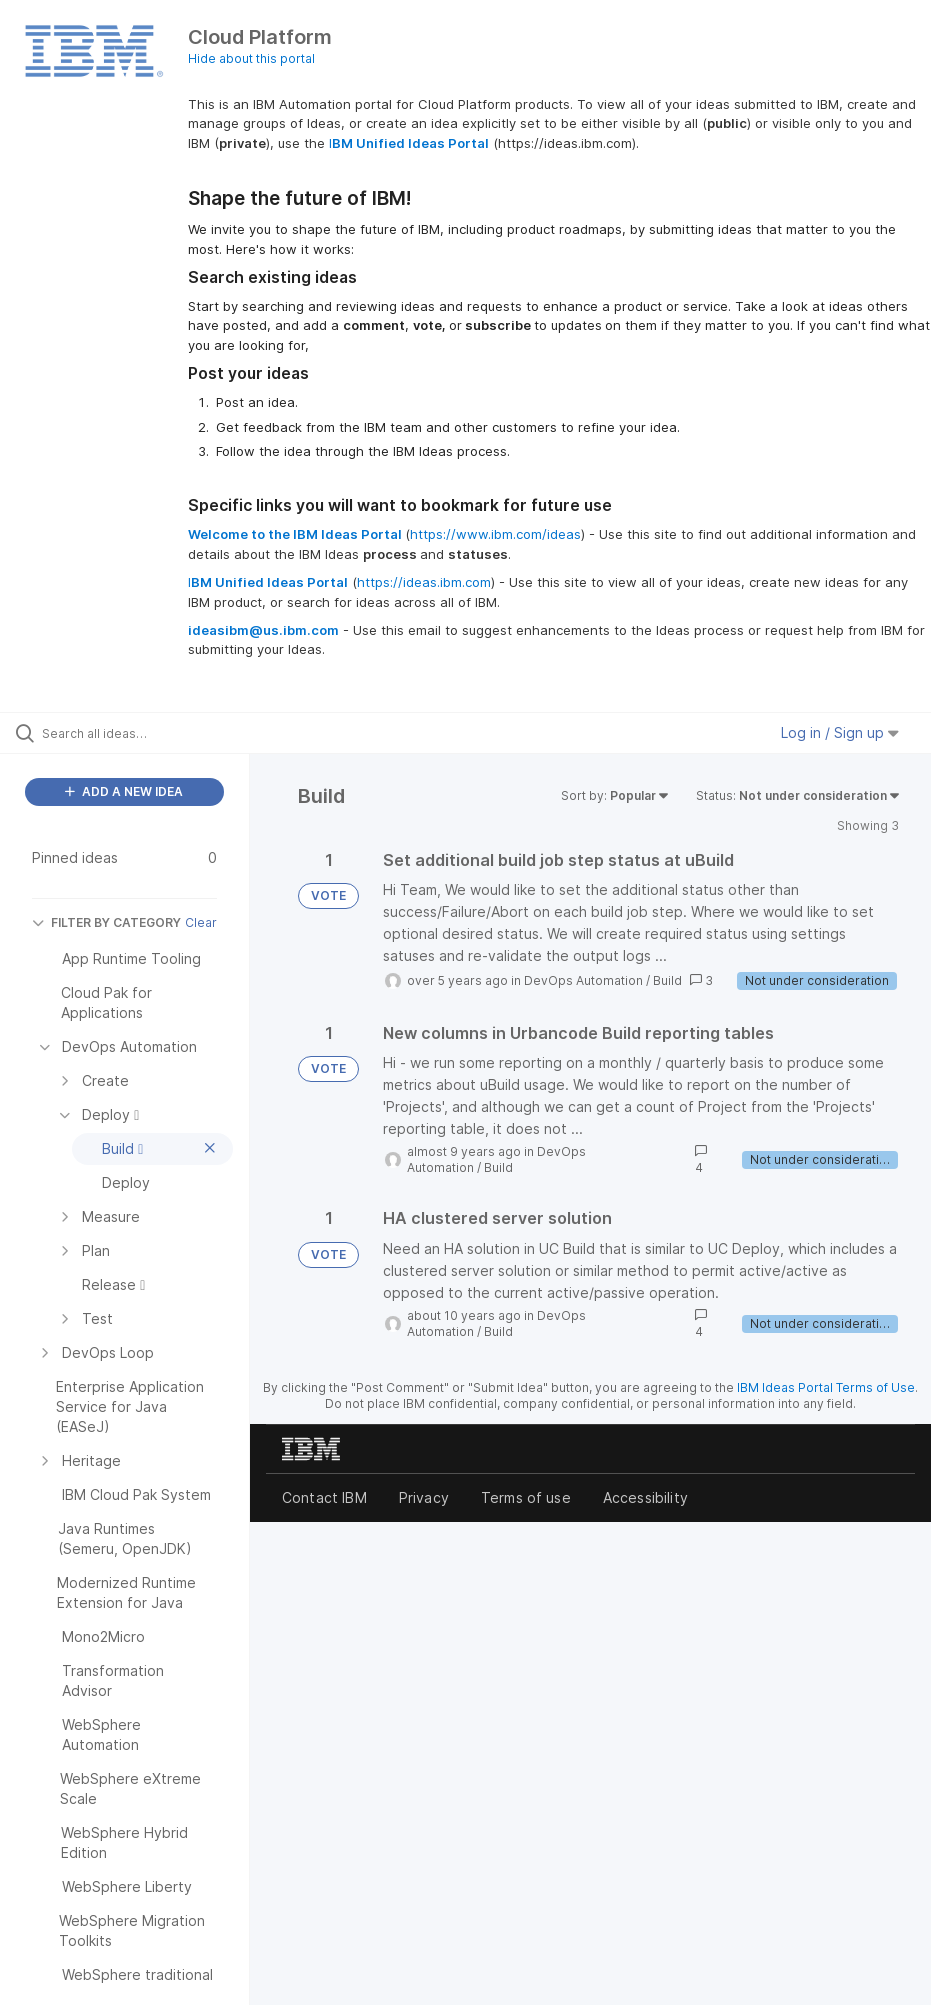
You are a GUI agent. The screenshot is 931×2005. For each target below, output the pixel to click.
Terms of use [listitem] (526, 1497)
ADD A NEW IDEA (124, 791)
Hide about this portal (251, 58)
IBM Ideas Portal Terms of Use (826, 1387)
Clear (201, 922)
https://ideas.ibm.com (424, 582)
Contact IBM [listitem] (324, 1497)
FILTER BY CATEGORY (106, 922)
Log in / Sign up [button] (840, 732)
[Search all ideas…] (135, 733)
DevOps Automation (583, 980)
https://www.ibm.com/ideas (495, 534)
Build (667, 980)
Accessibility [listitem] (645, 1497)
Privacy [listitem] (424, 1497)
